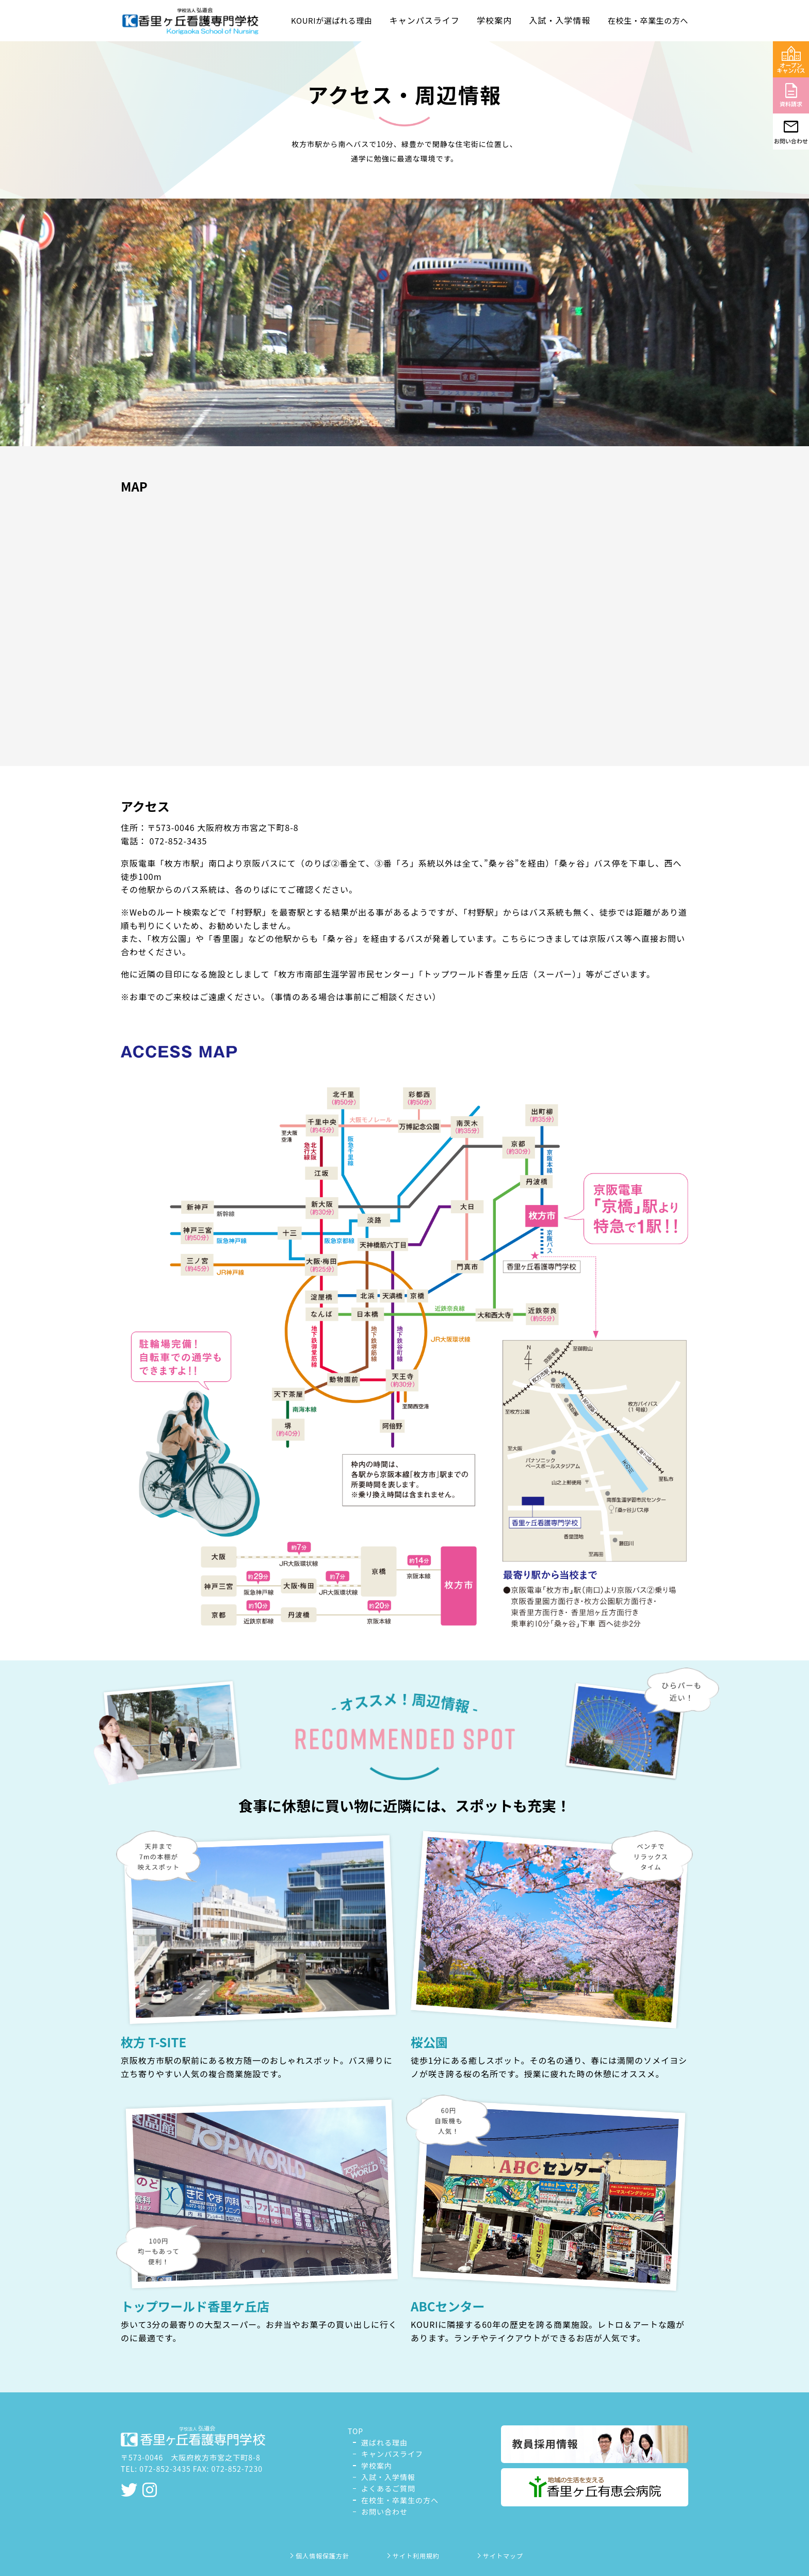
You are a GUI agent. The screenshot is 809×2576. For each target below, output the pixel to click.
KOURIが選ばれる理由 (331, 20)
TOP (355, 2431)
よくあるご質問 (388, 2488)
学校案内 (376, 2465)
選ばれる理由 (384, 2442)
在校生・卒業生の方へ (648, 20)
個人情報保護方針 (318, 2555)
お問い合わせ (384, 2511)
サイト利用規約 (412, 2555)
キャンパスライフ (392, 2454)
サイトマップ (499, 2555)
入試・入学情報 (388, 2477)
